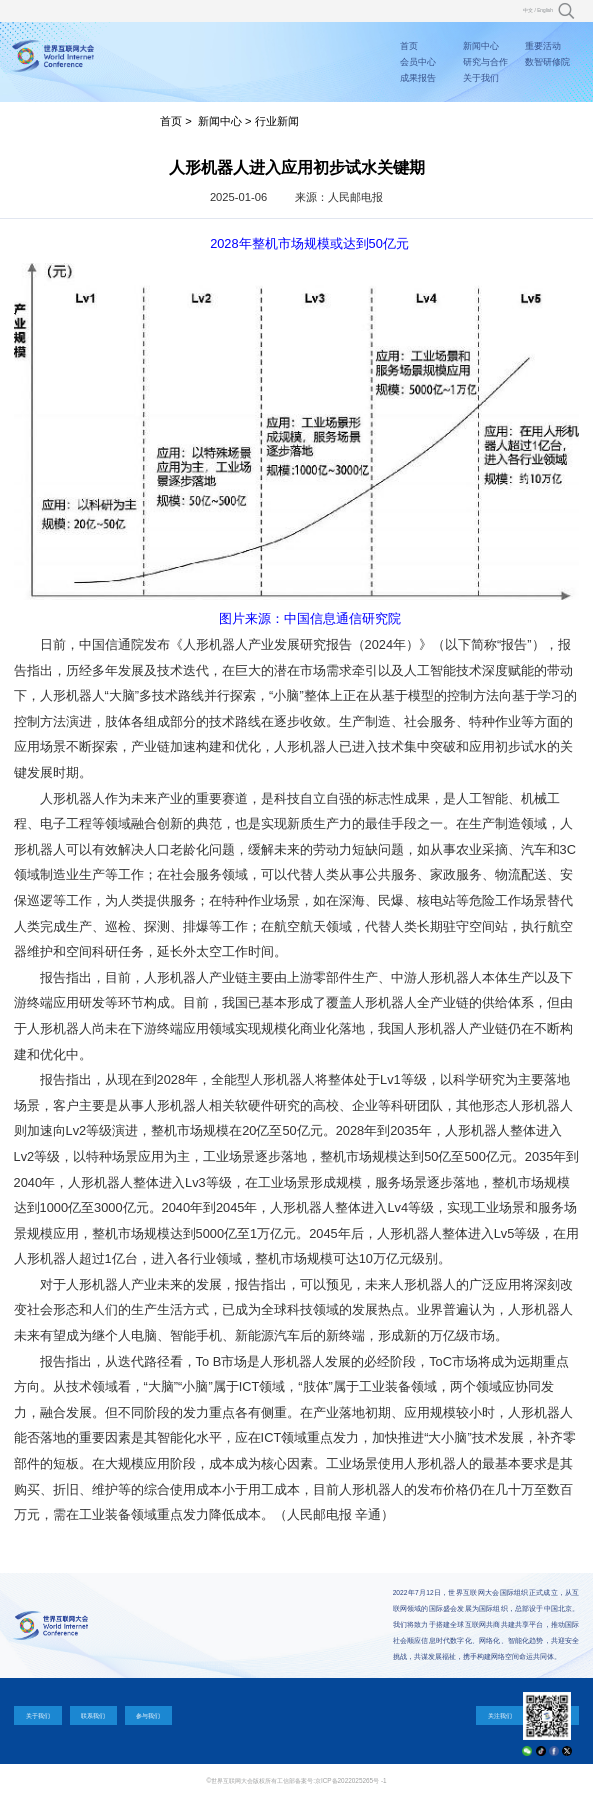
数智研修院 (547, 62)
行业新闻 (277, 121)
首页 (409, 46)
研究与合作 (485, 62)
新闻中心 (481, 46)
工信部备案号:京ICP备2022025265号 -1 (331, 1780)
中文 (528, 10)
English (545, 10)
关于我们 (481, 78)
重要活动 (543, 46)
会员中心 (418, 62)
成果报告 (418, 78)
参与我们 (148, 1715)
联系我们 (93, 1715)
